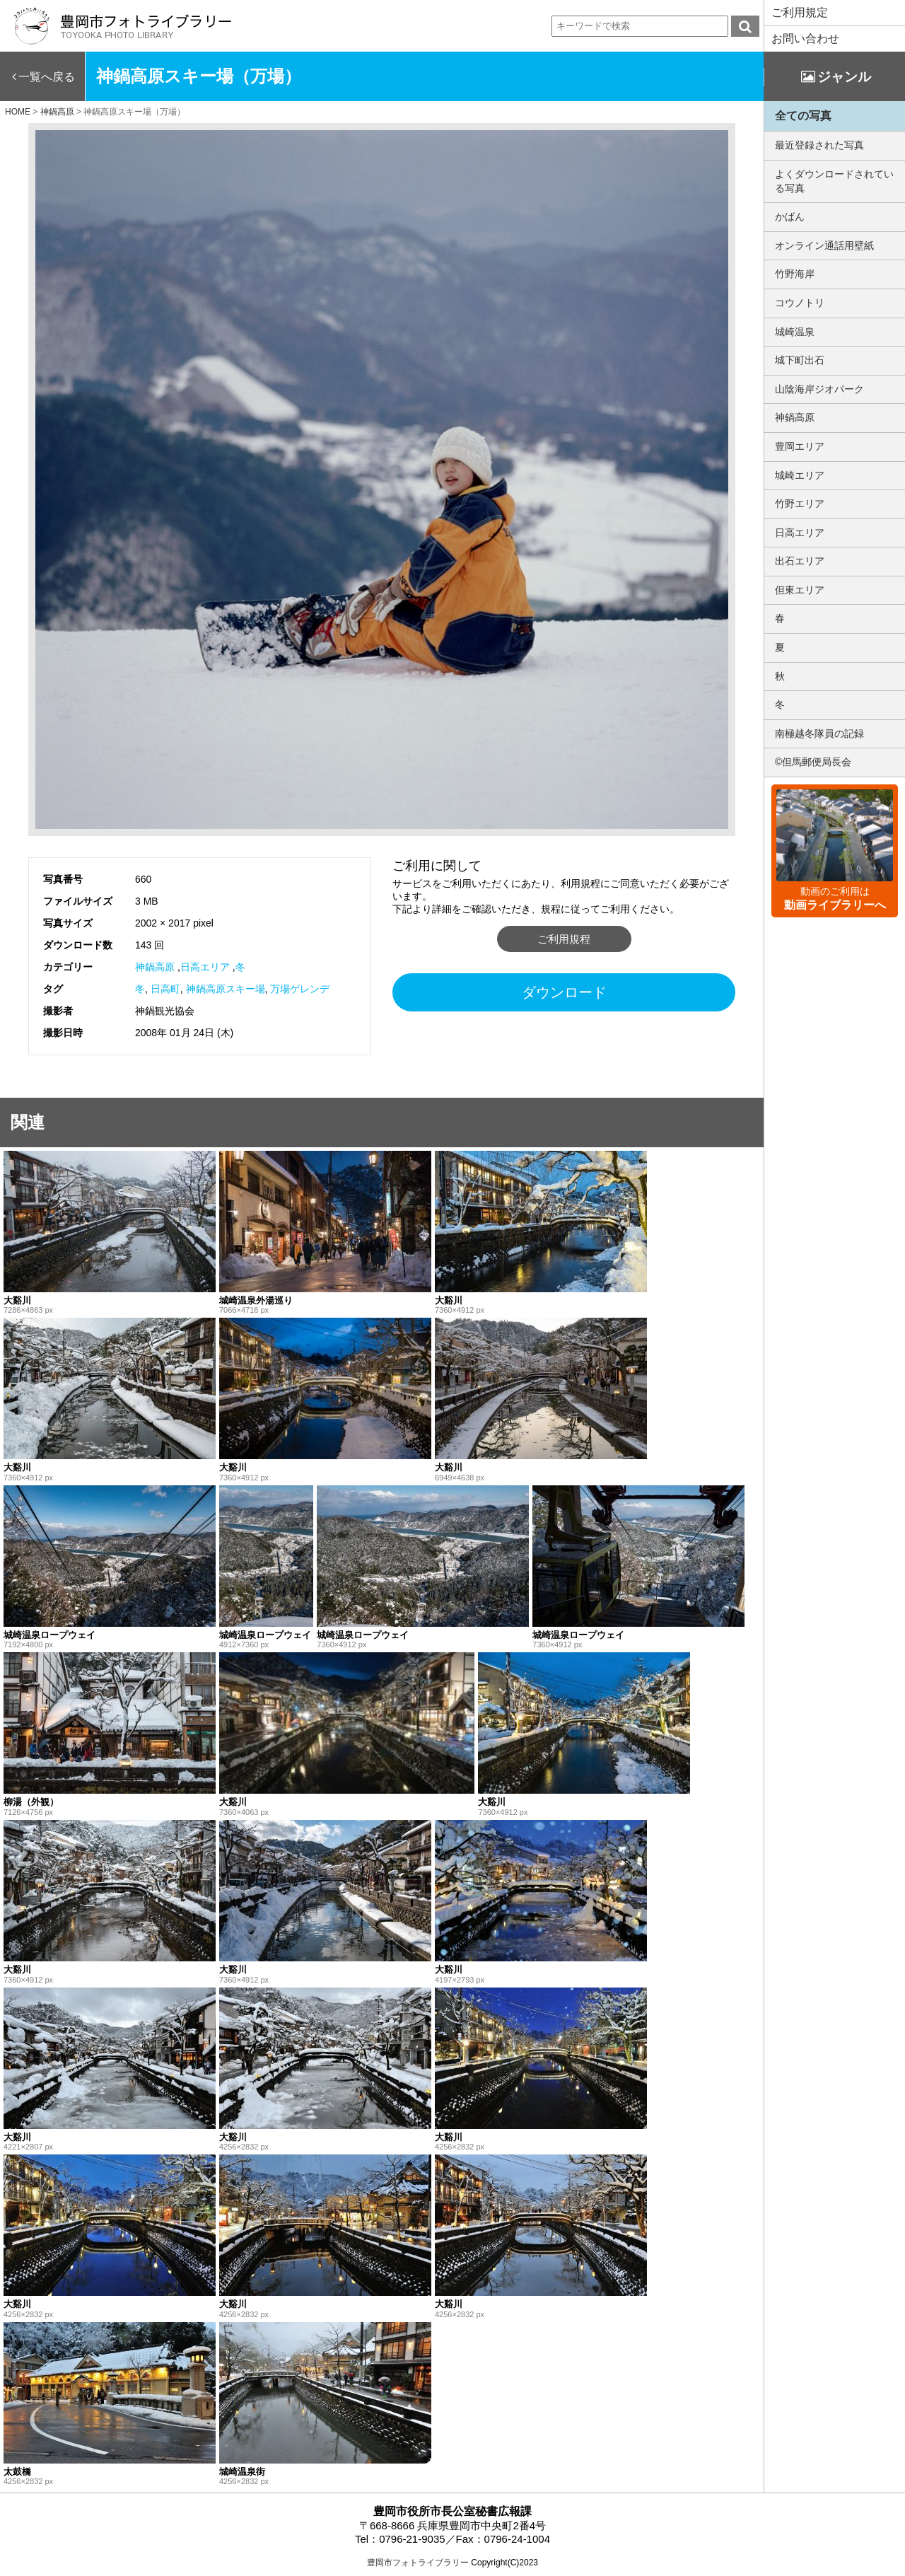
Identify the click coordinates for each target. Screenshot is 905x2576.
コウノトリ (799, 302)
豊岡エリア (799, 446)
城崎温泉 (794, 331)
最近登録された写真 (819, 145)
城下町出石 (799, 360)
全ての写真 (803, 116)
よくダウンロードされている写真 (834, 181)
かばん (790, 216)
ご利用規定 (799, 12)
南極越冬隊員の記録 (819, 733)
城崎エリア (799, 475)
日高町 (165, 988)
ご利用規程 (563, 939)
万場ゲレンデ (299, 988)
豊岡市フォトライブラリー (418, 2563)
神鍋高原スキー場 (225, 988)
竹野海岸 (794, 273)
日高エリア (205, 967)
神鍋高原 (155, 967)
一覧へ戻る (46, 77)
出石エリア (799, 561)
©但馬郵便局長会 (813, 761)
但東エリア (799, 590)
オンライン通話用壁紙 (824, 245)
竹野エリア (799, 503)
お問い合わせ (805, 39)
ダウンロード (564, 992)
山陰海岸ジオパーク (819, 389)
